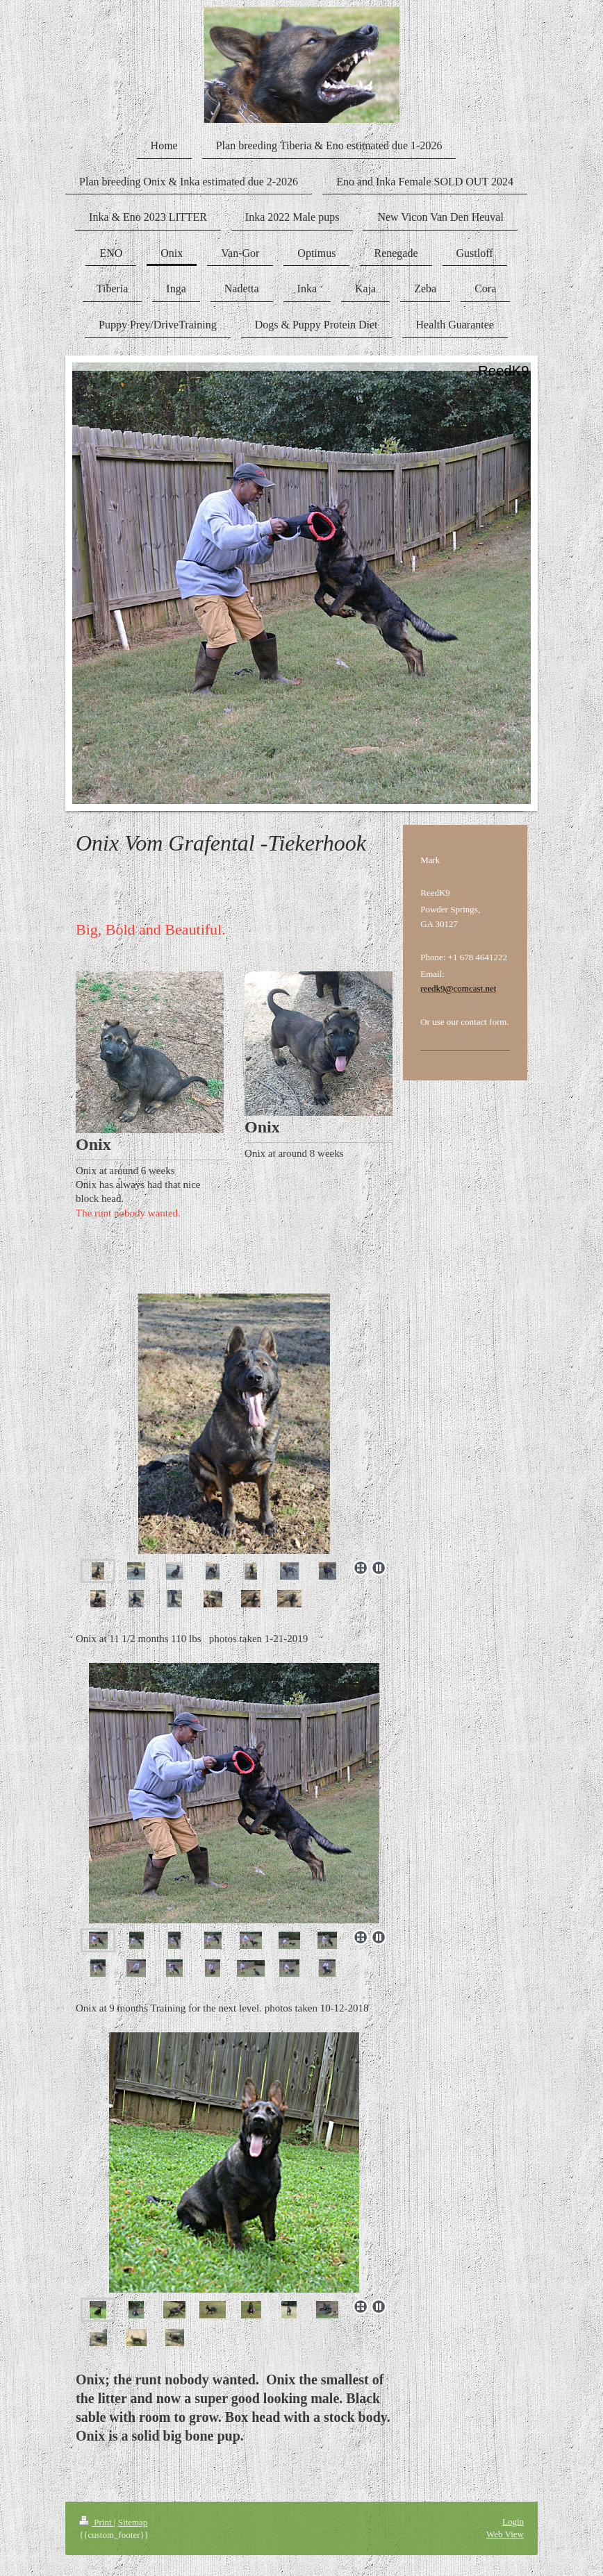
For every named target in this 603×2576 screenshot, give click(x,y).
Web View (505, 2534)
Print (96, 2522)
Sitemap (133, 2522)
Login (513, 2521)
